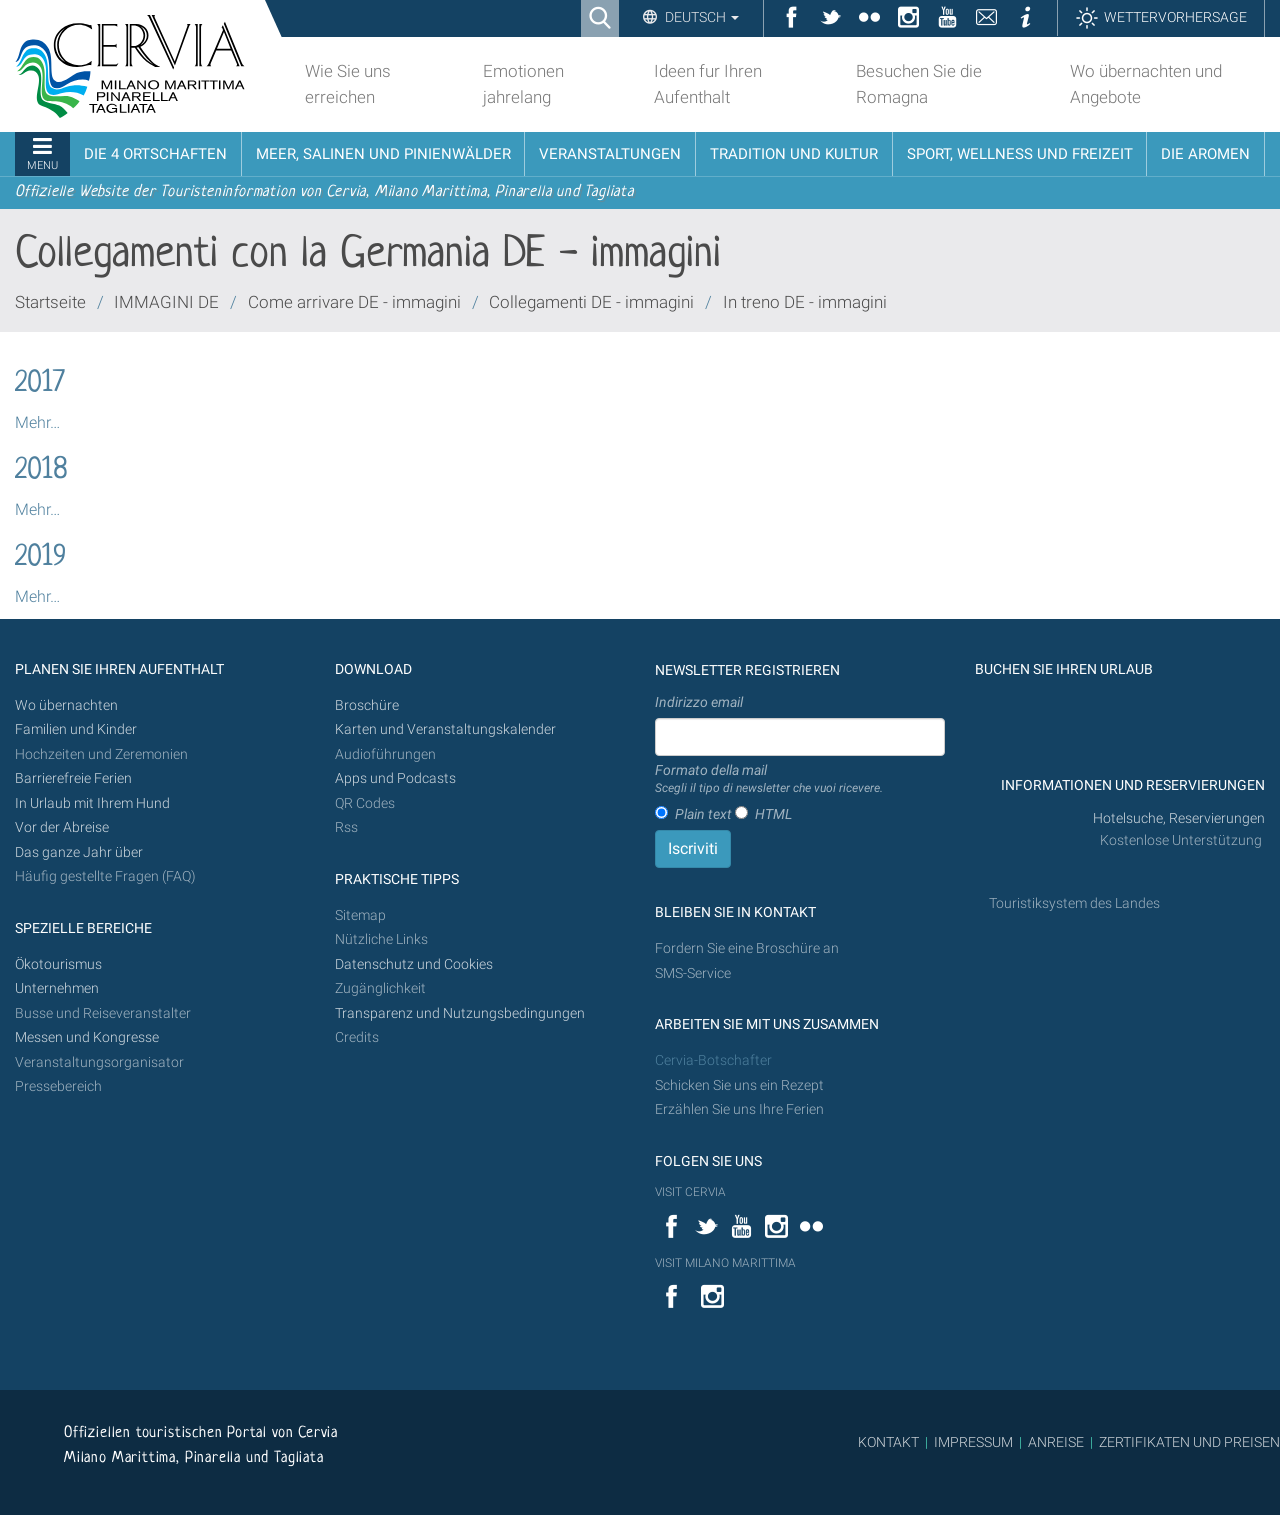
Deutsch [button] (700, 17)
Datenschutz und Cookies (415, 964)
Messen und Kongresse (87, 1037)
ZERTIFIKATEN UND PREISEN (1189, 1442)
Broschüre (367, 705)
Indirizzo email (699, 702)
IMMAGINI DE (166, 302)
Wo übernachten (66, 705)
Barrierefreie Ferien (75, 778)
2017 (40, 384)
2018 (41, 471)
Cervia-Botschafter (713, 1060)
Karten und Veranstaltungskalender (445, 729)
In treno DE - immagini (805, 302)
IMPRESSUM (973, 1442)
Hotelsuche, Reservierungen (1179, 818)
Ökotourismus (58, 964)
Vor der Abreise (62, 827)
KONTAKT (888, 1442)
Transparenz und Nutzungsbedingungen (460, 1013)
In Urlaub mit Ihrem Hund (92, 803)
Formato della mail (769, 780)
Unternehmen (57, 988)
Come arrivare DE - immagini (354, 302)
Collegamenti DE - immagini (591, 302)
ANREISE (1056, 1442)
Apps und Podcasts (395, 778)
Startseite (50, 302)
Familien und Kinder (76, 729)
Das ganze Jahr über (79, 852)
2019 (40, 558)
